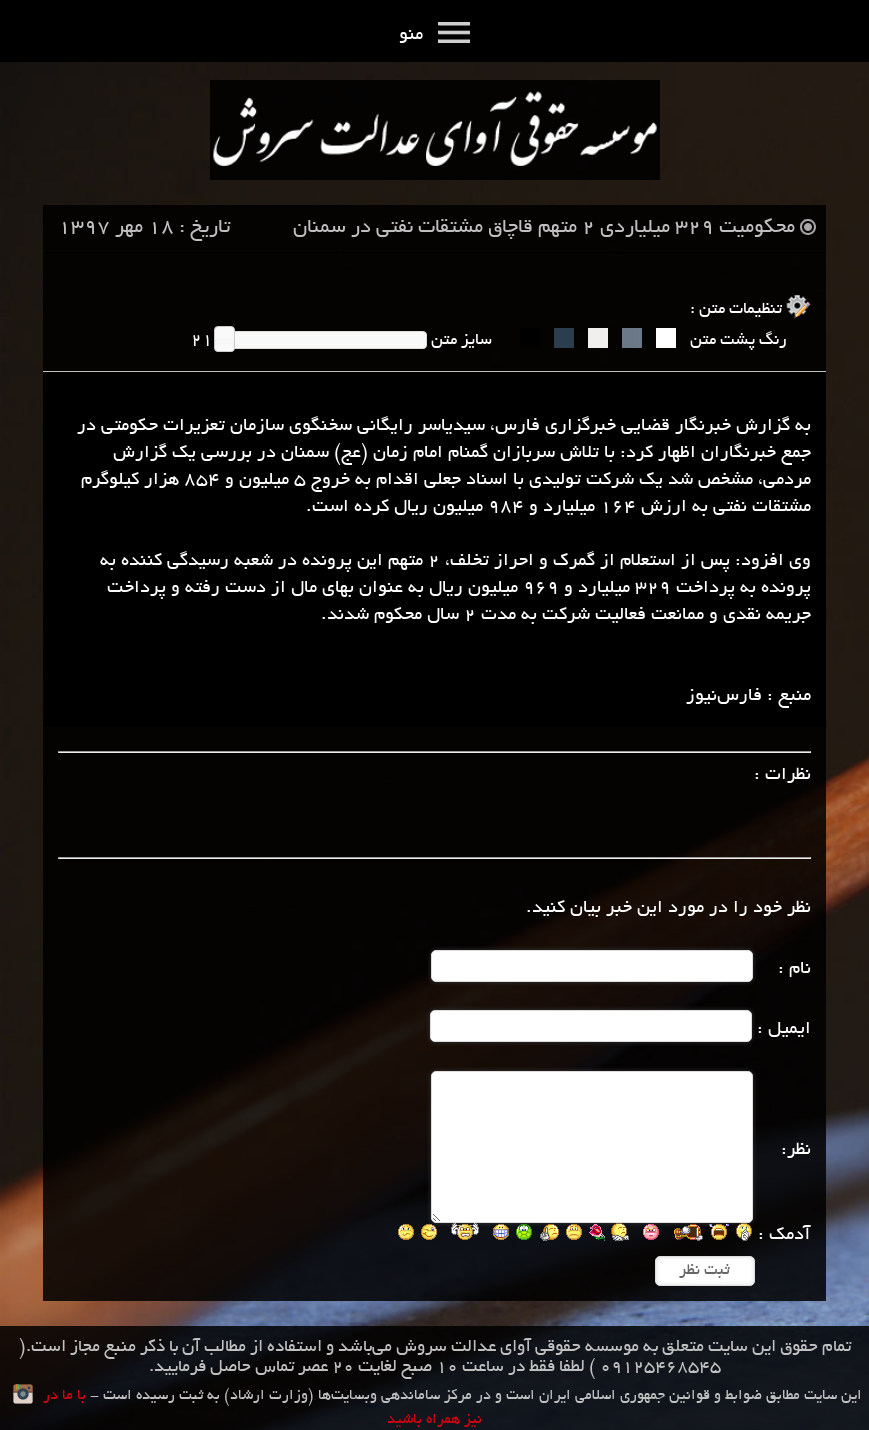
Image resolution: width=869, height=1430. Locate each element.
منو (434, 36)
